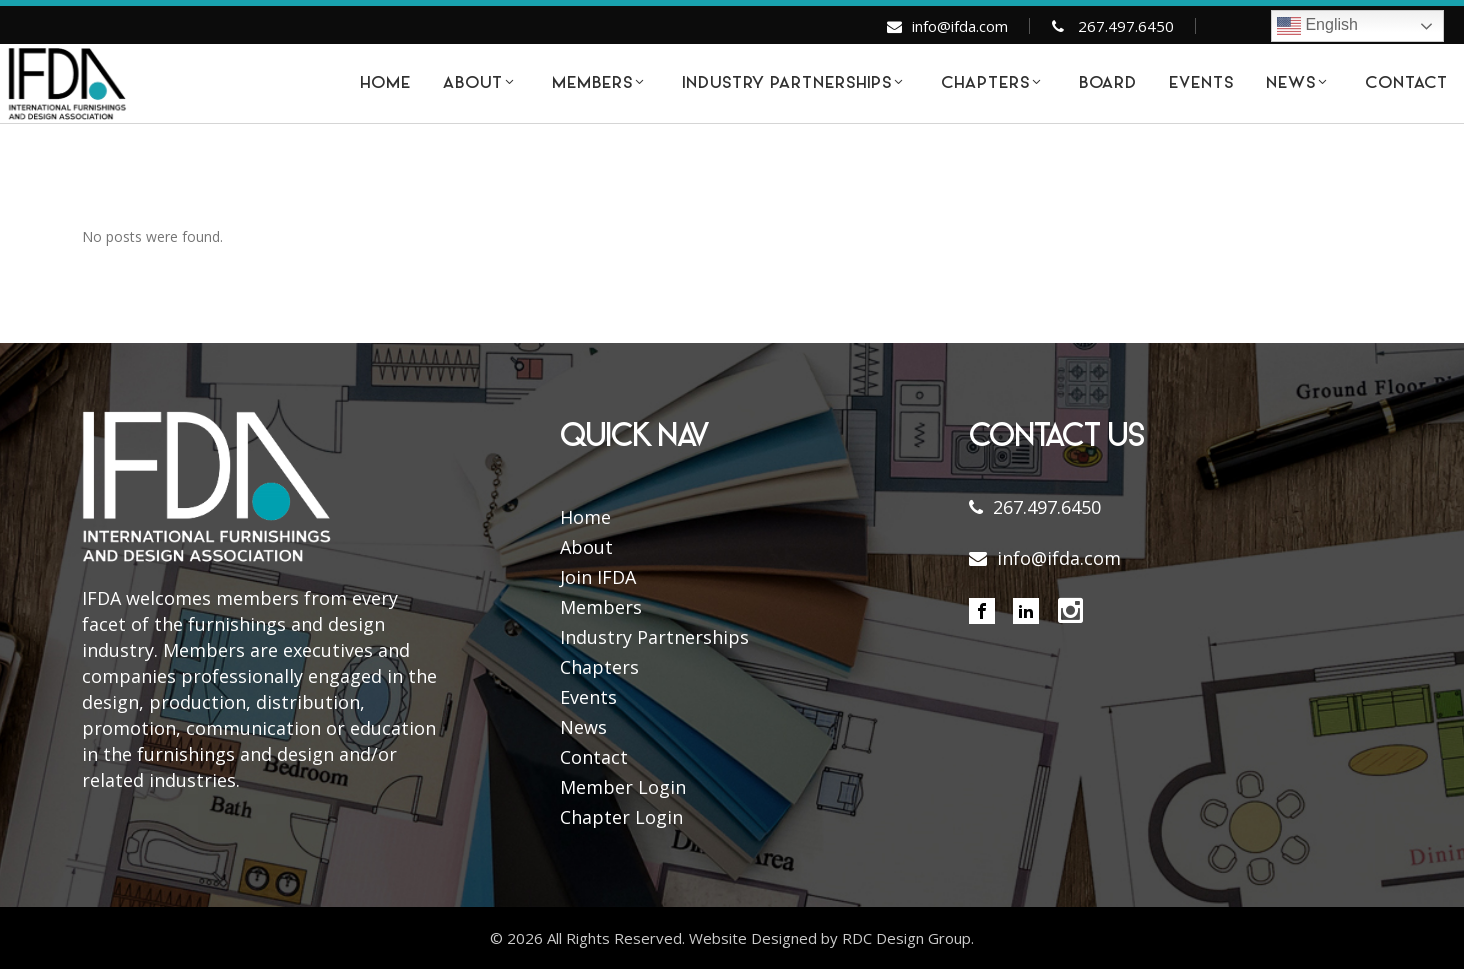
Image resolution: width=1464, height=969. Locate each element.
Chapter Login (621, 817)
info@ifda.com (960, 26)
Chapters (599, 667)
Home (585, 517)
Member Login (623, 787)
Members (601, 607)
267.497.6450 (1126, 26)
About (586, 547)
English (1317, 26)
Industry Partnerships (654, 637)
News (583, 727)
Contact (594, 757)
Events (588, 697)
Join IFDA (598, 577)
